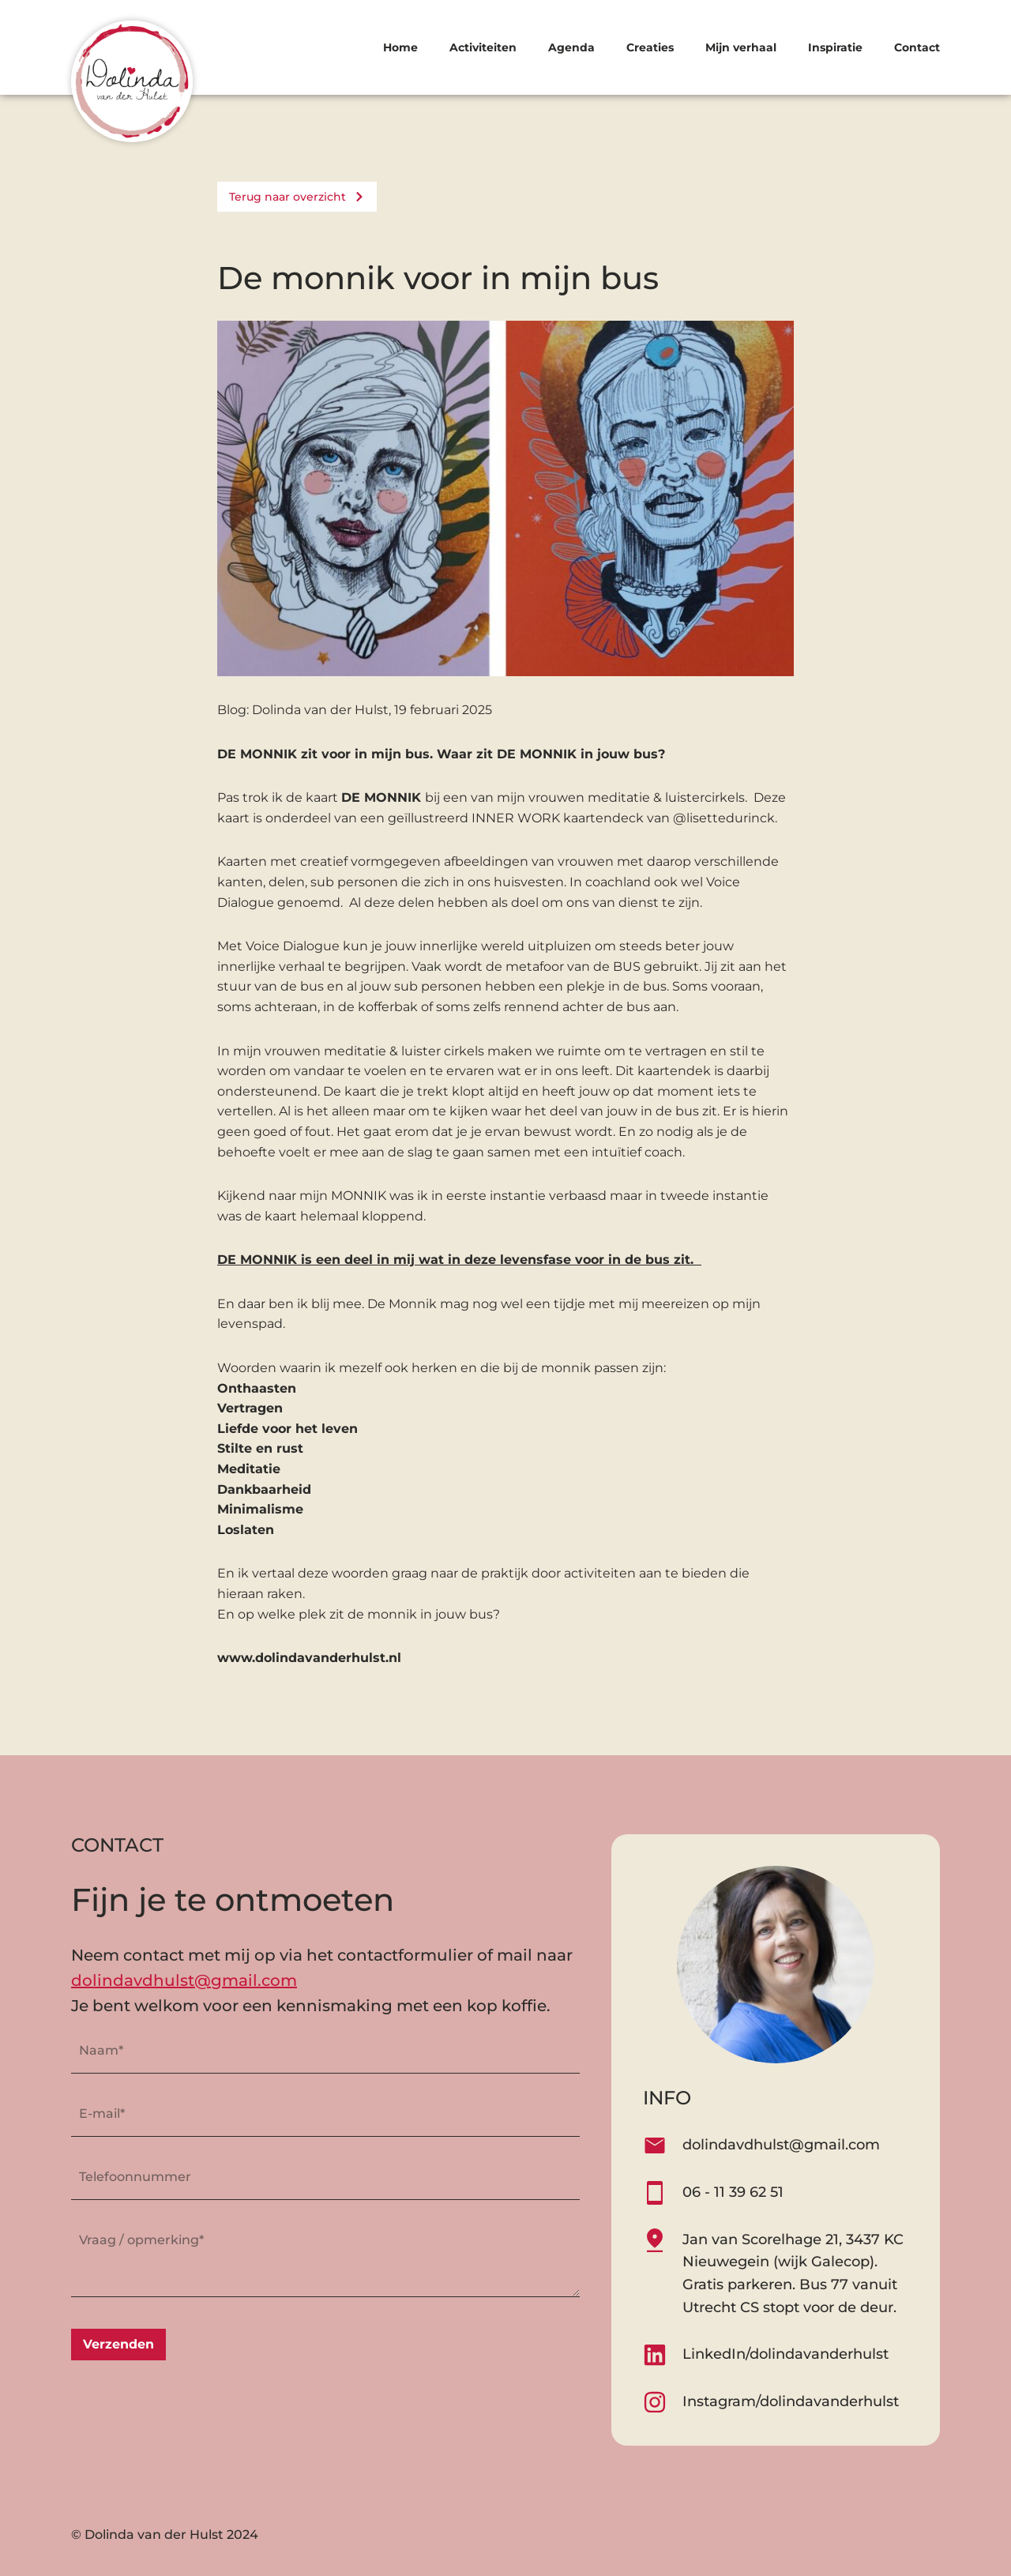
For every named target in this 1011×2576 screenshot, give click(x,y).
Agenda (571, 47)
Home (400, 47)
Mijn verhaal (740, 47)
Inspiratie (835, 47)
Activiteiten (483, 47)
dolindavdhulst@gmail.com (184, 1980)
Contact (917, 47)
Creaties (650, 47)
